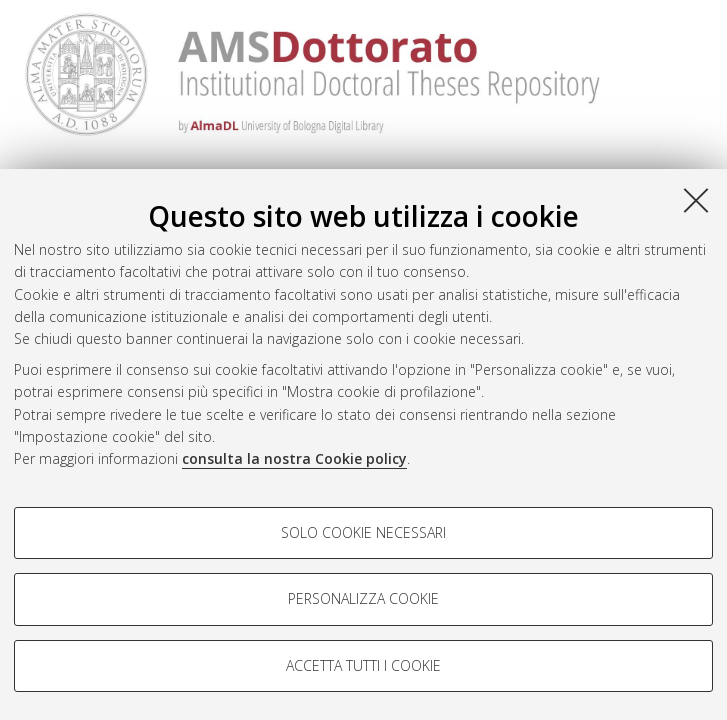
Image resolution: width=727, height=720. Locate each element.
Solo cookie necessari (363, 532)
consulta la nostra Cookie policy (294, 458)
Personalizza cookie (363, 598)
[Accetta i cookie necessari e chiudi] (696, 200)
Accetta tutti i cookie (363, 665)
